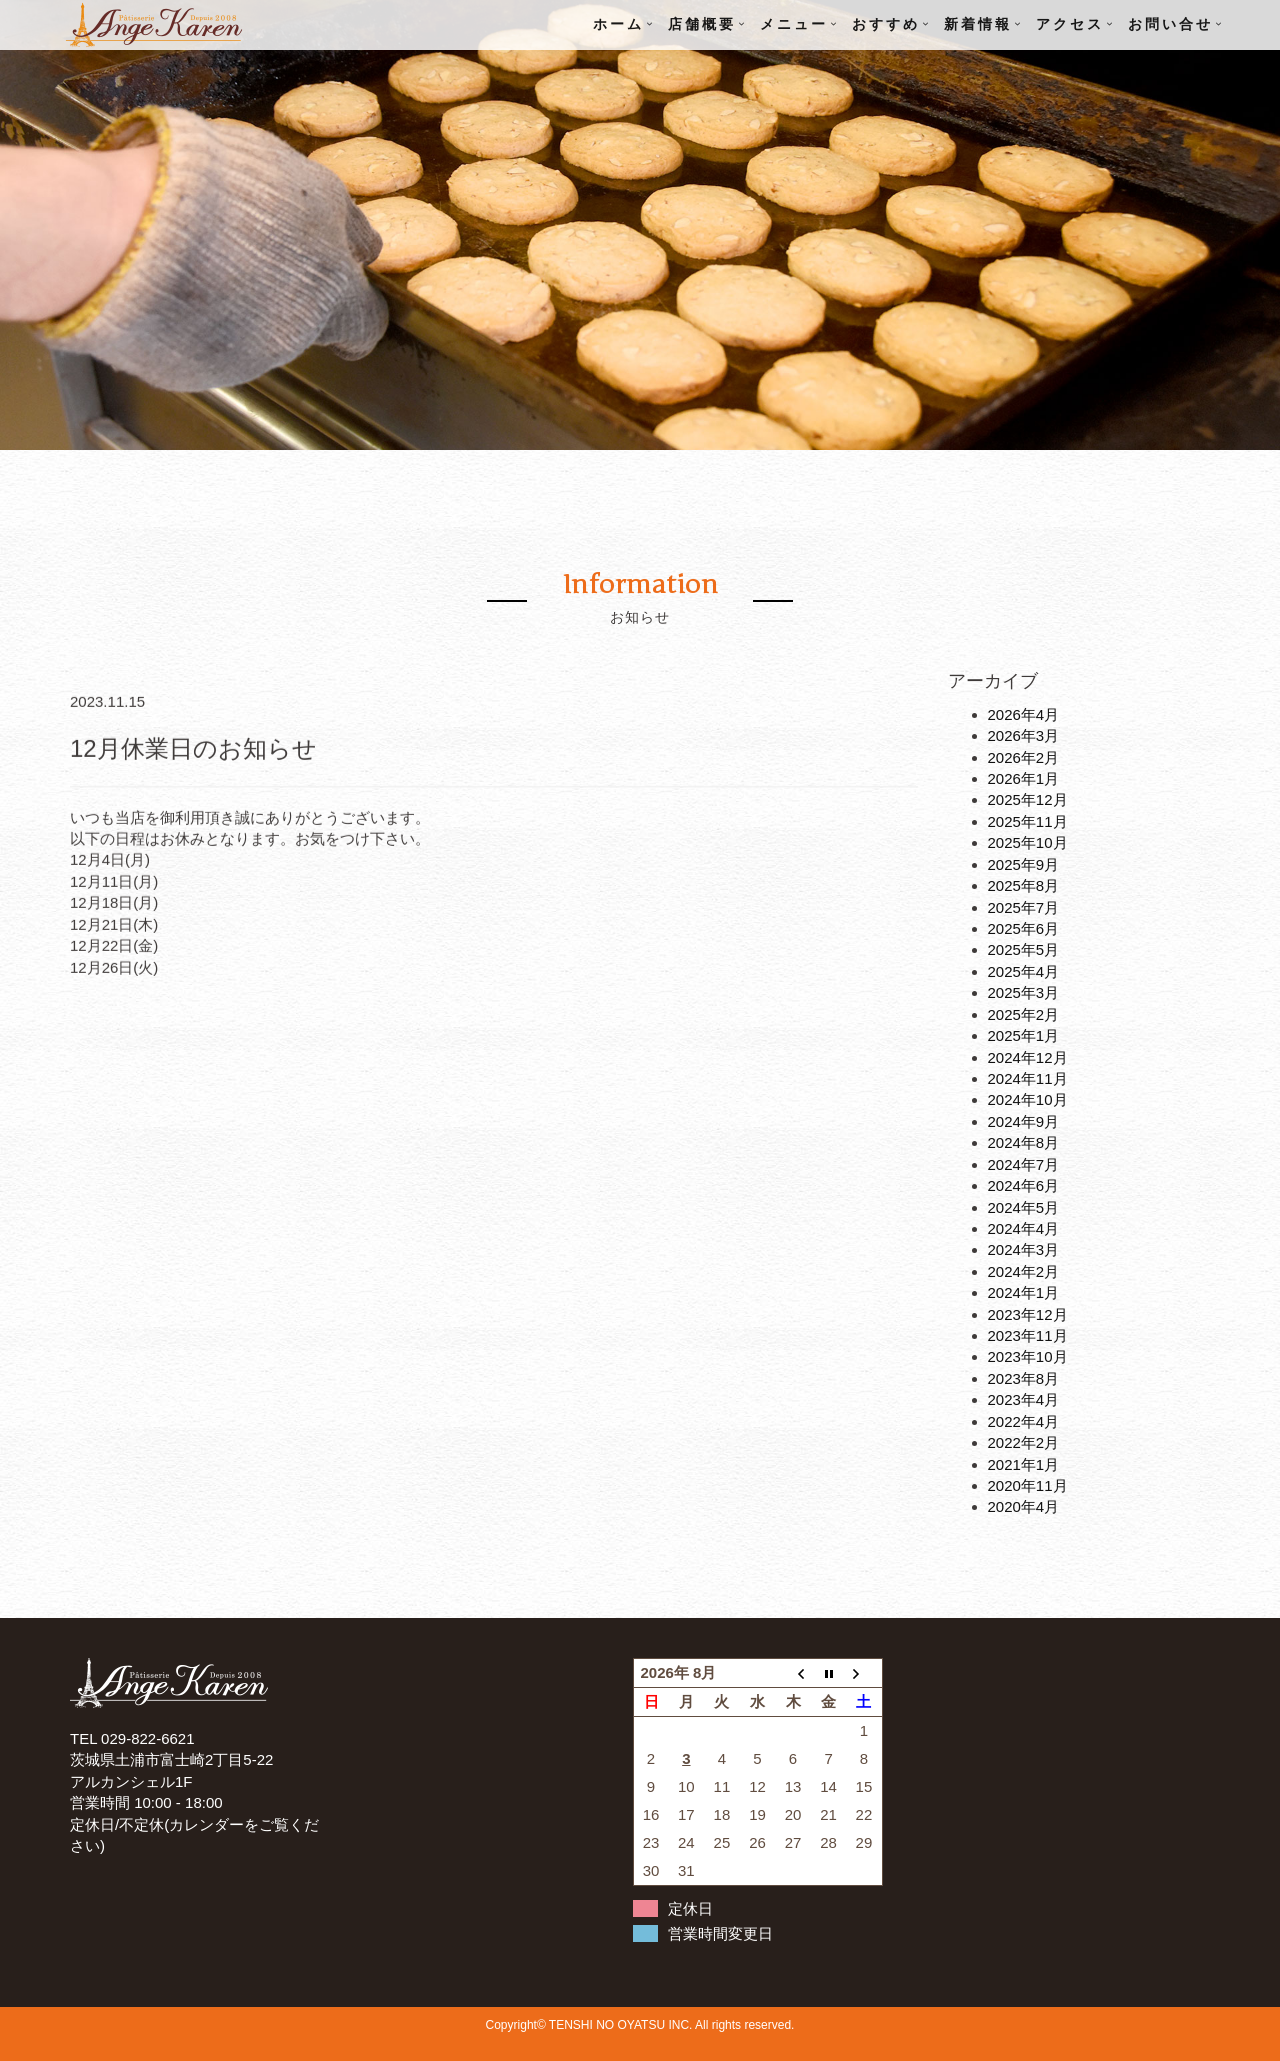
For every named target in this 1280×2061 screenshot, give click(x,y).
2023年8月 (1024, 1378)
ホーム (618, 24)
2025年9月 (1024, 864)
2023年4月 (1024, 1399)
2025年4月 (1024, 971)
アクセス (1070, 24)
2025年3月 (1024, 992)
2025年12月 (1028, 799)
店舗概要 (702, 24)
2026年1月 (1024, 778)
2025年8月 (1024, 885)
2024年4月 (1024, 1228)
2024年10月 (1028, 1099)
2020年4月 (1024, 1506)
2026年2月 (1024, 757)
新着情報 (978, 24)
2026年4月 (1024, 714)
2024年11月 (1028, 1078)
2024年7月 (1024, 1164)
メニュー (794, 24)
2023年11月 (1028, 1335)
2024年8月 (1024, 1142)
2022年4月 (1024, 1421)
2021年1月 (1024, 1464)
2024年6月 (1024, 1185)
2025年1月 (1024, 1035)
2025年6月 (1024, 928)
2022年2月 (1024, 1442)
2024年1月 (1024, 1292)
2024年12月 (1028, 1057)
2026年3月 (1024, 735)
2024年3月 (1024, 1249)
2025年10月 (1028, 842)
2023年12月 (1028, 1314)
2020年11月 (1028, 1485)
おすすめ (886, 24)
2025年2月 (1024, 1014)
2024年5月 (1024, 1207)
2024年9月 (1024, 1121)
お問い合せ (1170, 24)
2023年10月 (1028, 1356)
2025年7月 (1024, 907)
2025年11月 (1028, 821)
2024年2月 (1024, 1271)
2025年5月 (1024, 949)
